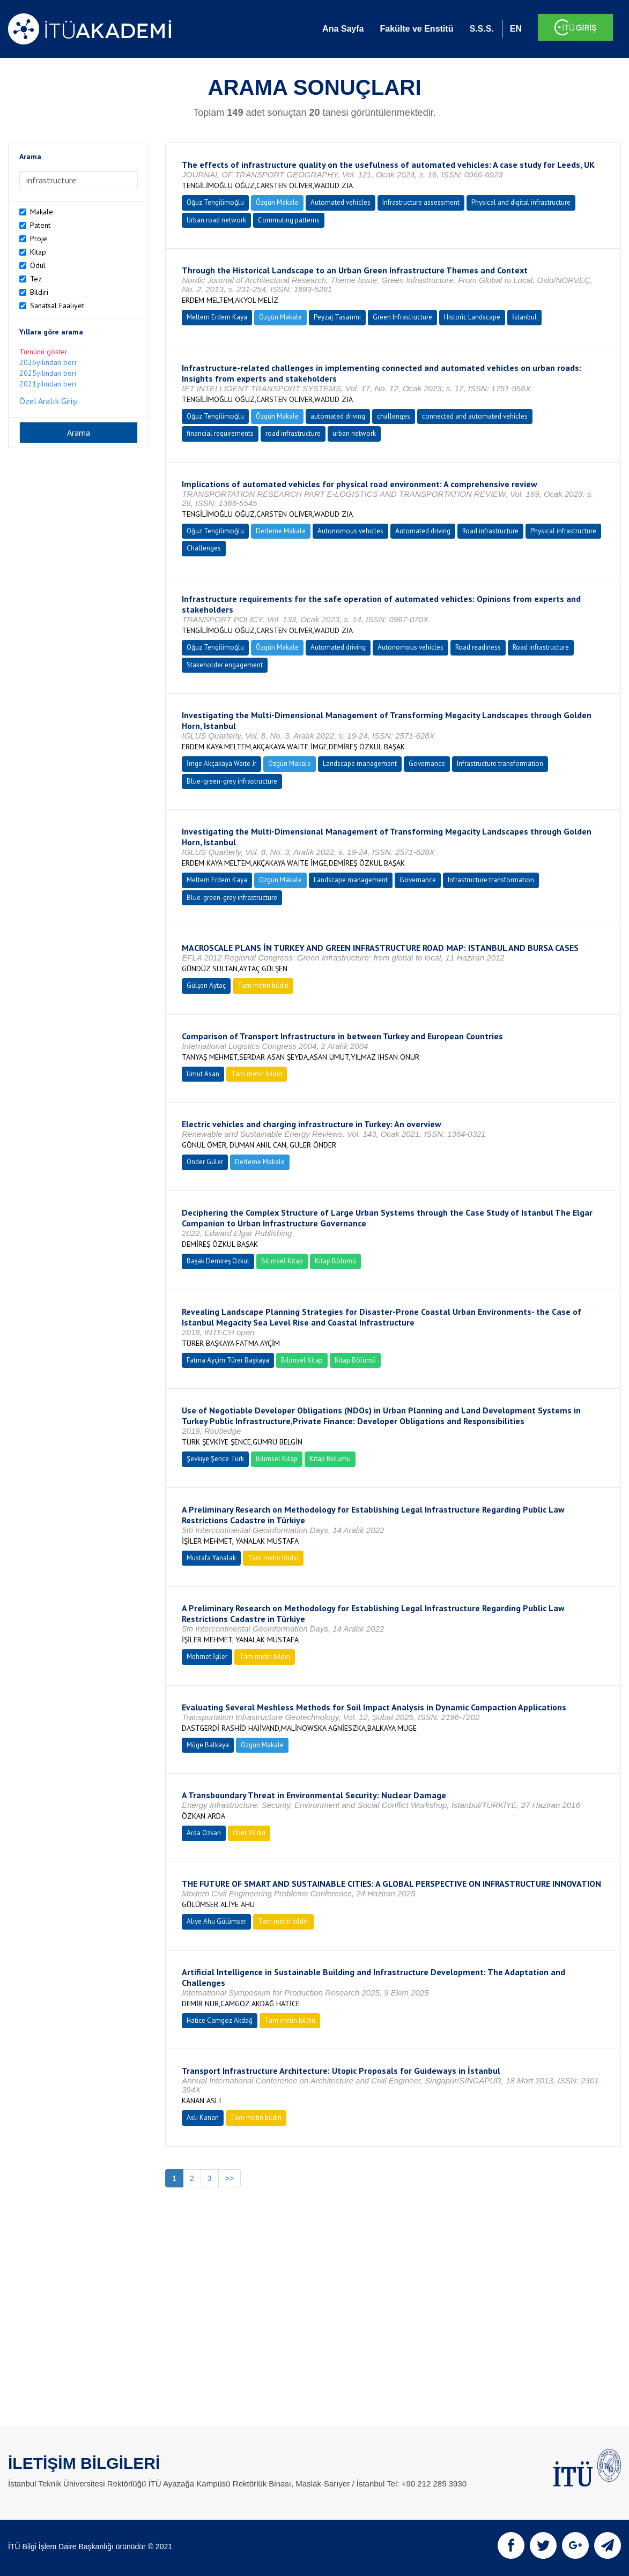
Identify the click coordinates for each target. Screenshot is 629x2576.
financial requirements (220, 433)
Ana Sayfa (343, 28)
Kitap (38, 252)
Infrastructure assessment (421, 202)
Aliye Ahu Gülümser (216, 1921)
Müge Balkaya (208, 1744)
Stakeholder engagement (225, 664)
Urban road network (216, 220)
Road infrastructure (490, 530)
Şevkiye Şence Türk (215, 1458)
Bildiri (39, 292)
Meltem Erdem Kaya (217, 317)
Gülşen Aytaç (206, 985)
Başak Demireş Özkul (218, 1260)
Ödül (38, 265)
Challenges (204, 548)
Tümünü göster (43, 351)
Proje (38, 238)
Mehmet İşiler (207, 1656)
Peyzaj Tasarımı (337, 317)
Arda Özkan (204, 1832)
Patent (40, 225)
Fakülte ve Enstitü (416, 28)
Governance (427, 763)
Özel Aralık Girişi (48, 401)
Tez (36, 279)
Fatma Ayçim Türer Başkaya (228, 1360)
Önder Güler (205, 1161)
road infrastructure (293, 433)
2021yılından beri (47, 384)
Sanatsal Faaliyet (57, 305)
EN (516, 28)
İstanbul (524, 317)
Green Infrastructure (402, 317)
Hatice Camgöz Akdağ (220, 2020)
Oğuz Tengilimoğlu (215, 202)
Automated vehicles (340, 202)
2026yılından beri (47, 362)
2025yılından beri (47, 373)
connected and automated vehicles (475, 416)
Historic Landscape (472, 317)
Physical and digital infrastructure (521, 202)
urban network (354, 433)
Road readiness (478, 647)
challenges (393, 416)
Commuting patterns (289, 220)
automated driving (337, 416)
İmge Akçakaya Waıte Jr (221, 763)
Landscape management (360, 763)
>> (229, 2178)
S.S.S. (481, 28)
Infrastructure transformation (500, 763)
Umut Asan (203, 1073)
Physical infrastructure (563, 530)
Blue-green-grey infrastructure (232, 781)
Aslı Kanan (203, 2117)
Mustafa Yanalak (211, 1557)
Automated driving (422, 530)
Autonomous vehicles (350, 530)
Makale (41, 212)
